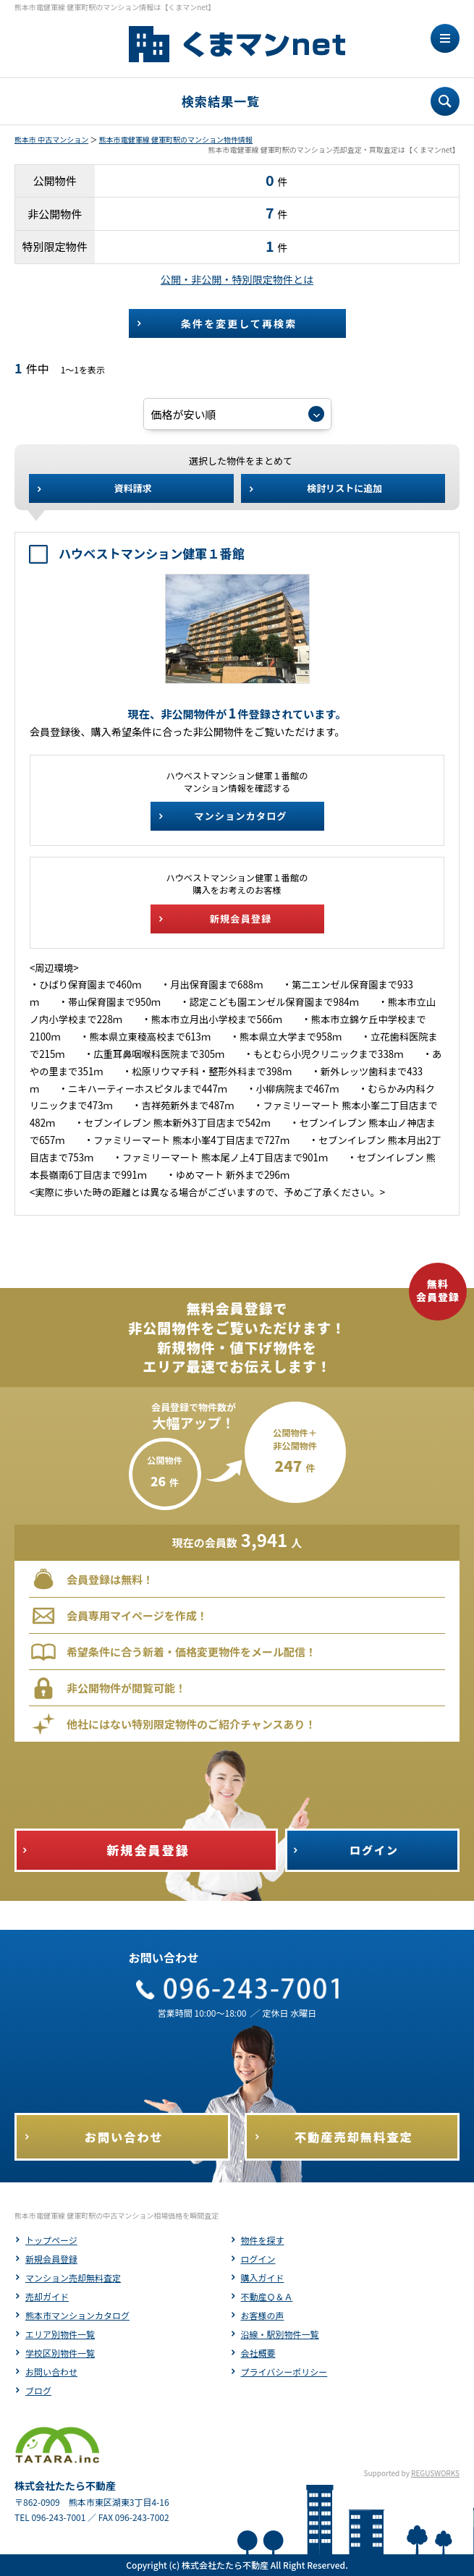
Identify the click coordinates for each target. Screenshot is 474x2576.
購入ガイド (262, 2277)
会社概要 (258, 2353)
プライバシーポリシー (284, 2371)
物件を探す (262, 2240)
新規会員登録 (51, 2259)
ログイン (258, 2259)
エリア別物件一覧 (60, 2334)
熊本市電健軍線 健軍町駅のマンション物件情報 (176, 139)
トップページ (51, 2240)
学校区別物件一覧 (60, 2353)
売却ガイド (47, 2296)
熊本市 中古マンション (51, 139)
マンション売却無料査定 (73, 2277)
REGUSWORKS (435, 2472)
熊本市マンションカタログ (77, 2315)
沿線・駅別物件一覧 (280, 2334)
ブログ (38, 2390)
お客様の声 (262, 2315)
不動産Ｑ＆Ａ (267, 2296)
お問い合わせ (51, 2371)
